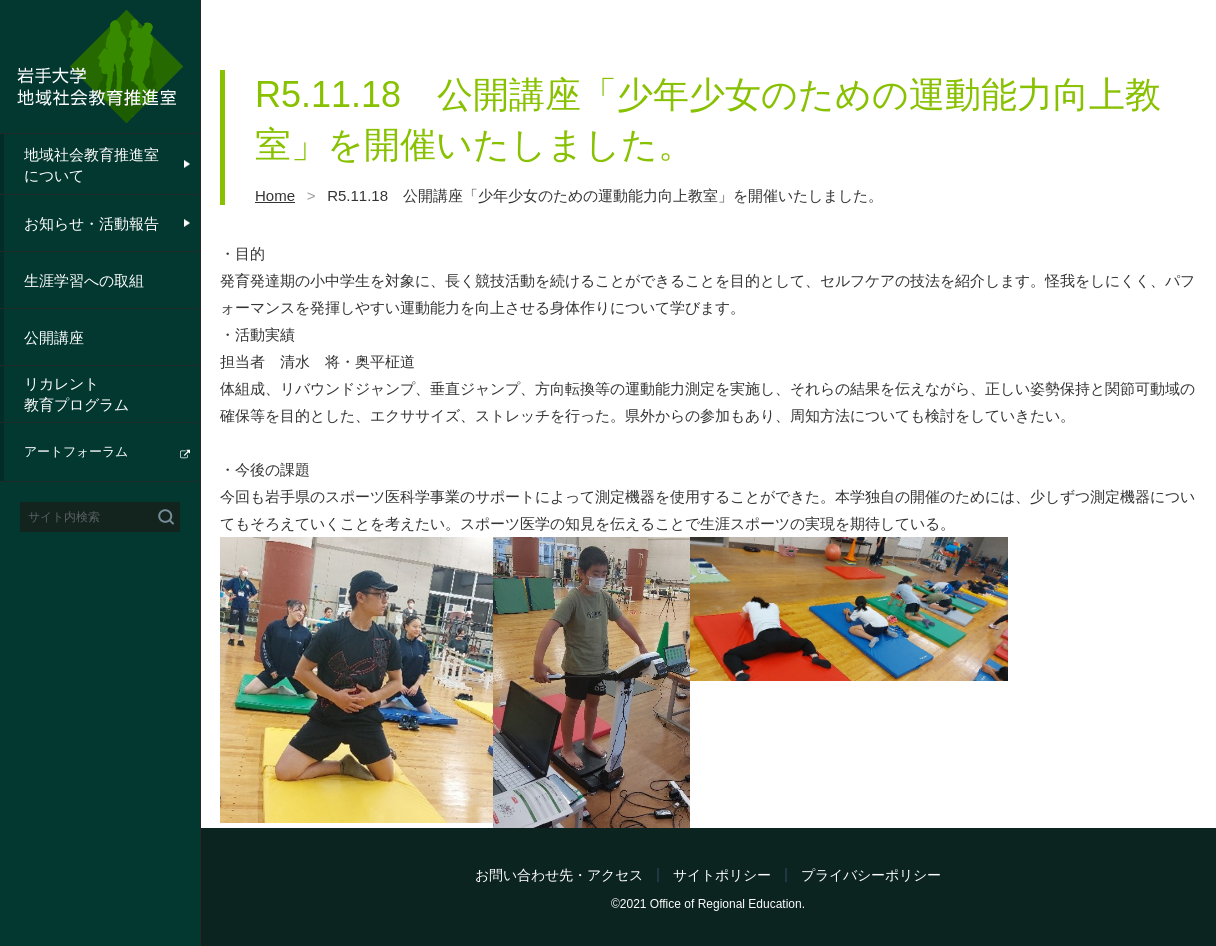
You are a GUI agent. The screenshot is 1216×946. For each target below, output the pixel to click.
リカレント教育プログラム (76, 394)
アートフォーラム (76, 451)
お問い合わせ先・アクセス (559, 875)
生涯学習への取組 (84, 280)
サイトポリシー (722, 875)
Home (275, 195)
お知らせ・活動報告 (91, 223)
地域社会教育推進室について (91, 165)
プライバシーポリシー (871, 875)
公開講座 (54, 337)
